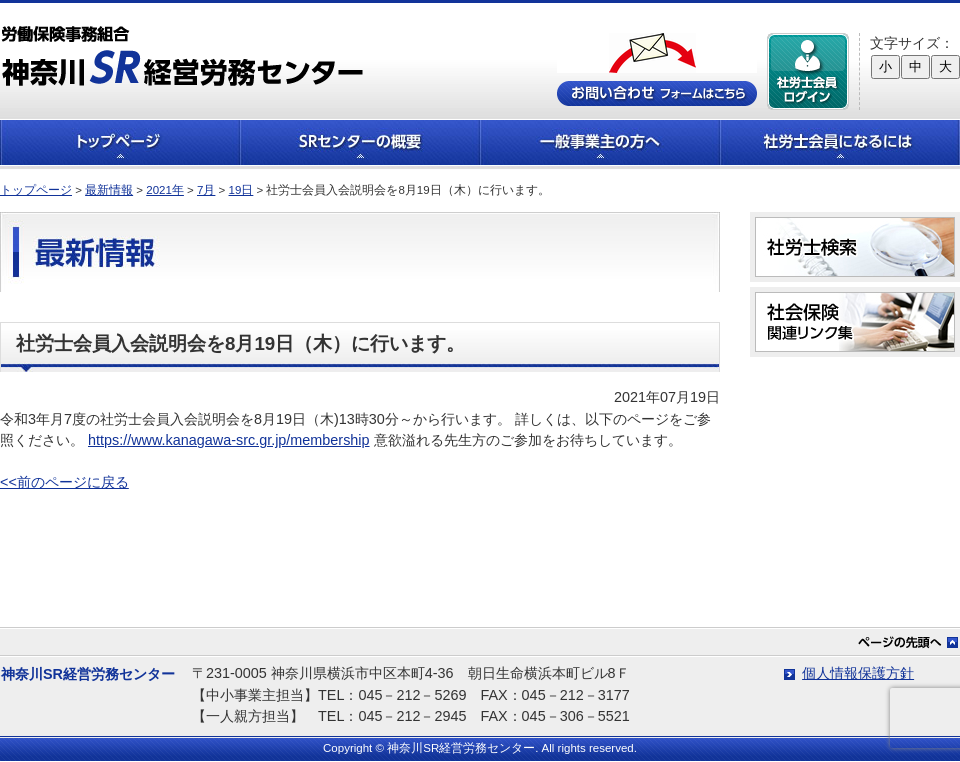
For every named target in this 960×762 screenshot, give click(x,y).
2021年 (165, 190)
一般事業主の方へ (600, 142)
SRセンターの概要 (360, 142)
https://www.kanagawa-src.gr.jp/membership (229, 440)
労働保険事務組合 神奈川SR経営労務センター (182, 55)
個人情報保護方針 (858, 673)
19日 (241, 190)
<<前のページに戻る (64, 482)
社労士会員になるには (840, 142)
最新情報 (109, 190)
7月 (206, 190)
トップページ (120, 142)
